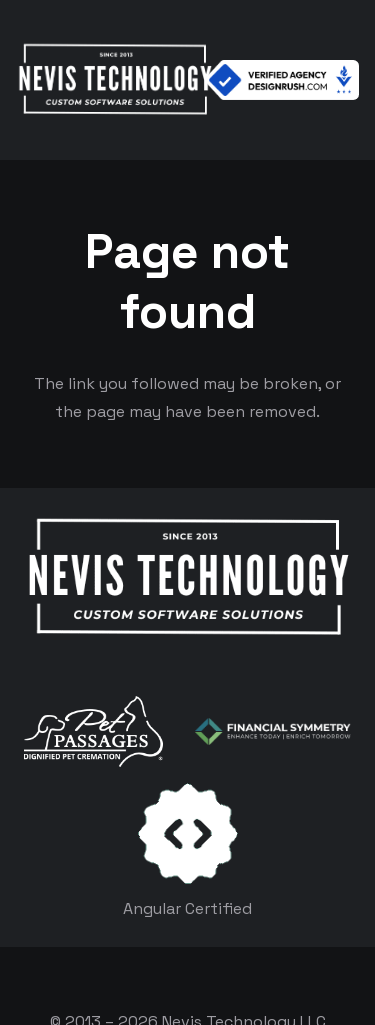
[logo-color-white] (273, 732)
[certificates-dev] (188, 833)
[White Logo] (114, 80)
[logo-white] (93, 731)
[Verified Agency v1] (282, 80)
